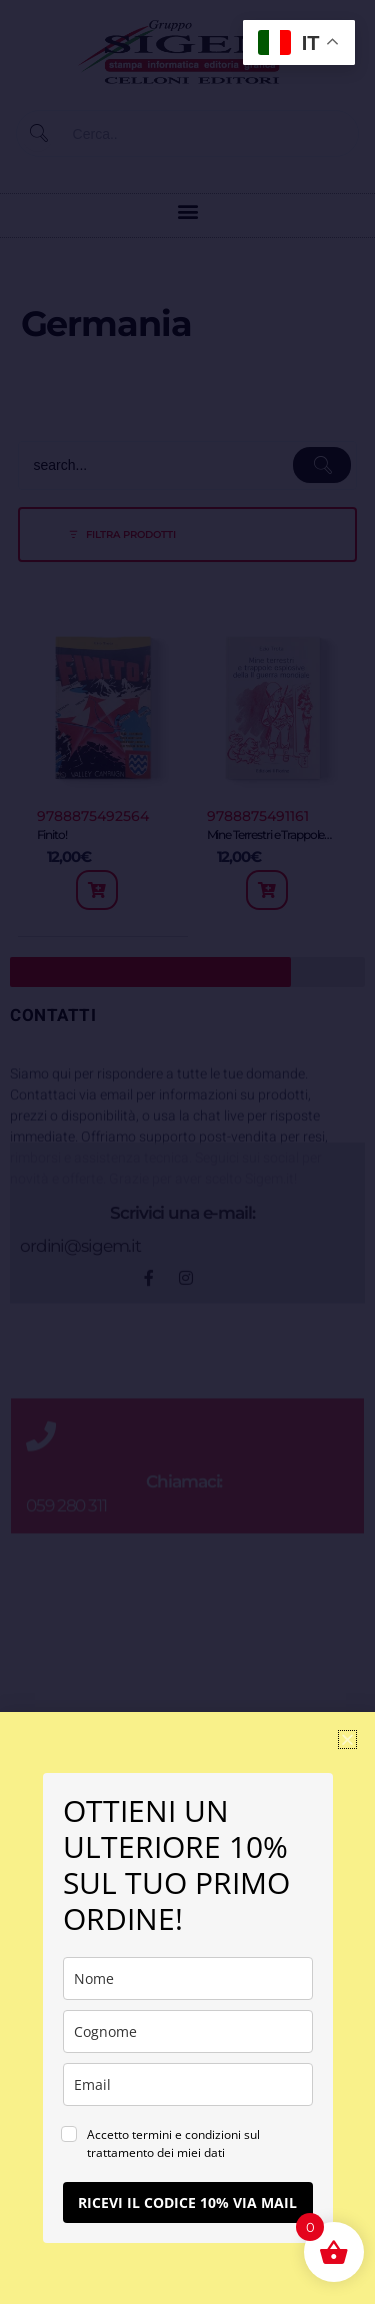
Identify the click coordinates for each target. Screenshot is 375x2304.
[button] (347, 1739)
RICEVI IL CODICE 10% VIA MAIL (187, 2202)
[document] (187, 1152)
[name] (188, 1978)
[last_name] (188, 2031)
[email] (188, 2084)
